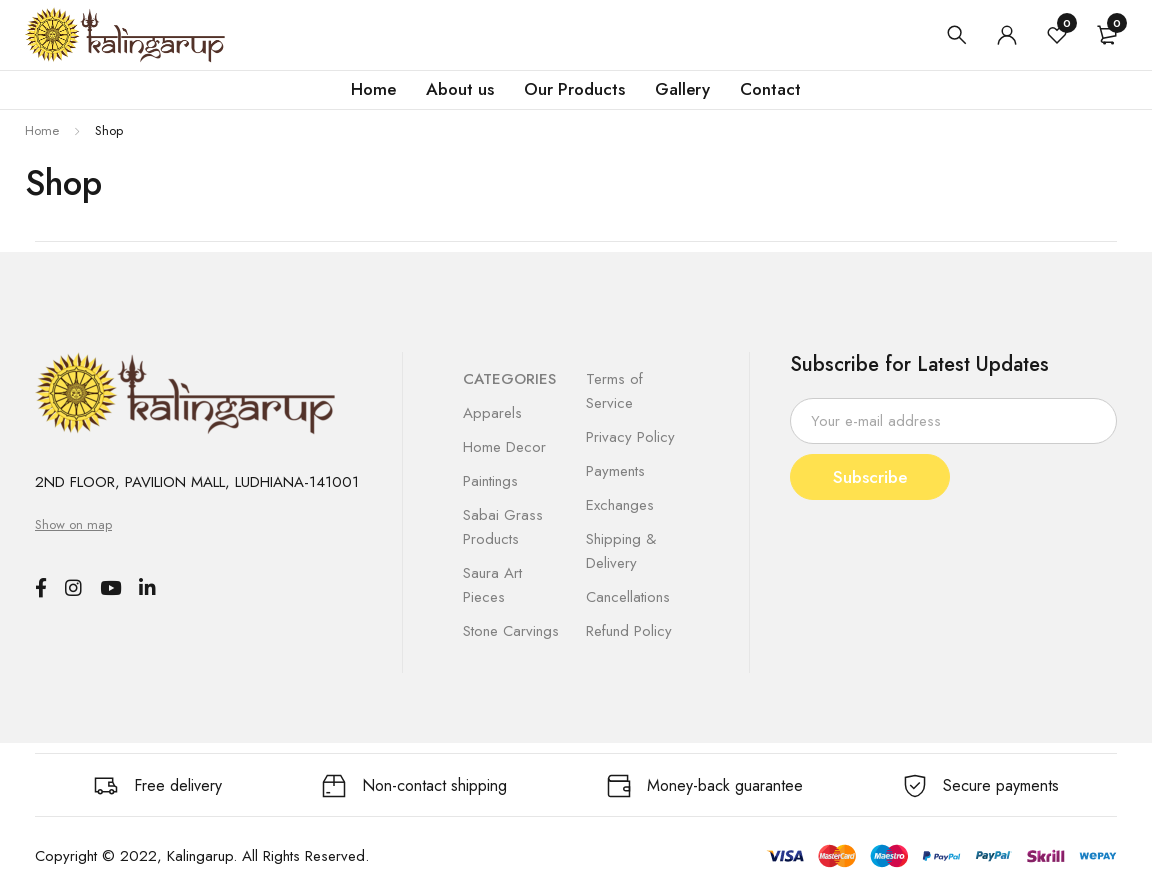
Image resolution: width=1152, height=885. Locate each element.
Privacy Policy (630, 437)
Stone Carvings (511, 631)
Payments (615, 471)
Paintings (490, 481)
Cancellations (628, 597)
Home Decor (504, 447)
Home (42, 130)
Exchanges (620, 505)
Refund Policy (629, 631)
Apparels (492, 413)
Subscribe (874, 477)
